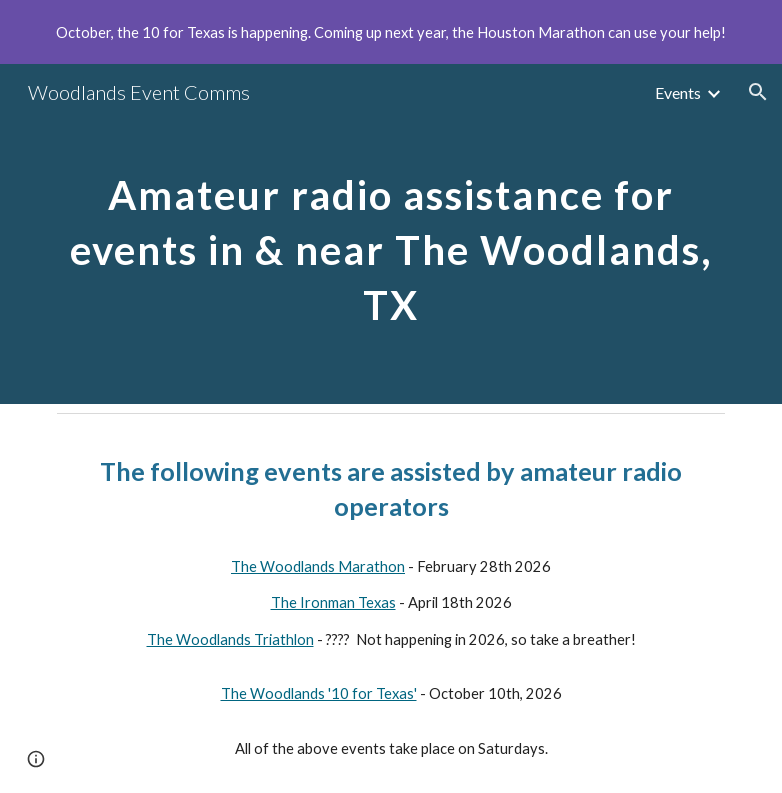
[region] (391, 32)
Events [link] (678, 92)
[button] (758, 92)
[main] (391, 234)
